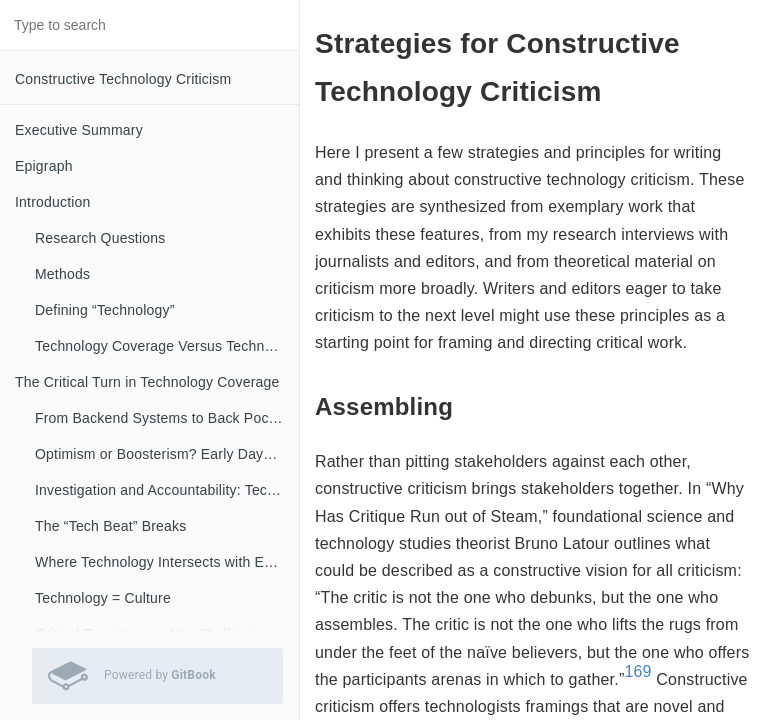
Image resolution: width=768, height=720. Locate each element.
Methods (62, 274)
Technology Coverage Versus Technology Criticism (167, 346)
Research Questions (100, 238)
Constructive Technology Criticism (123, 79)
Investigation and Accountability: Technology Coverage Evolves (167, 490)
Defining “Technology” (105, 310)
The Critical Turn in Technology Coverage (147, 382)
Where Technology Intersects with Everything (167, 562)
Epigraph (44, 166)
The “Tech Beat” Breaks (110, 526)
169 (637, 671)
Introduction (53, 202)
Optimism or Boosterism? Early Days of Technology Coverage (167, 454)
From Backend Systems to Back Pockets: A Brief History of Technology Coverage (167, 418)
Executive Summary (79, 130)
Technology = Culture (103, 598)
